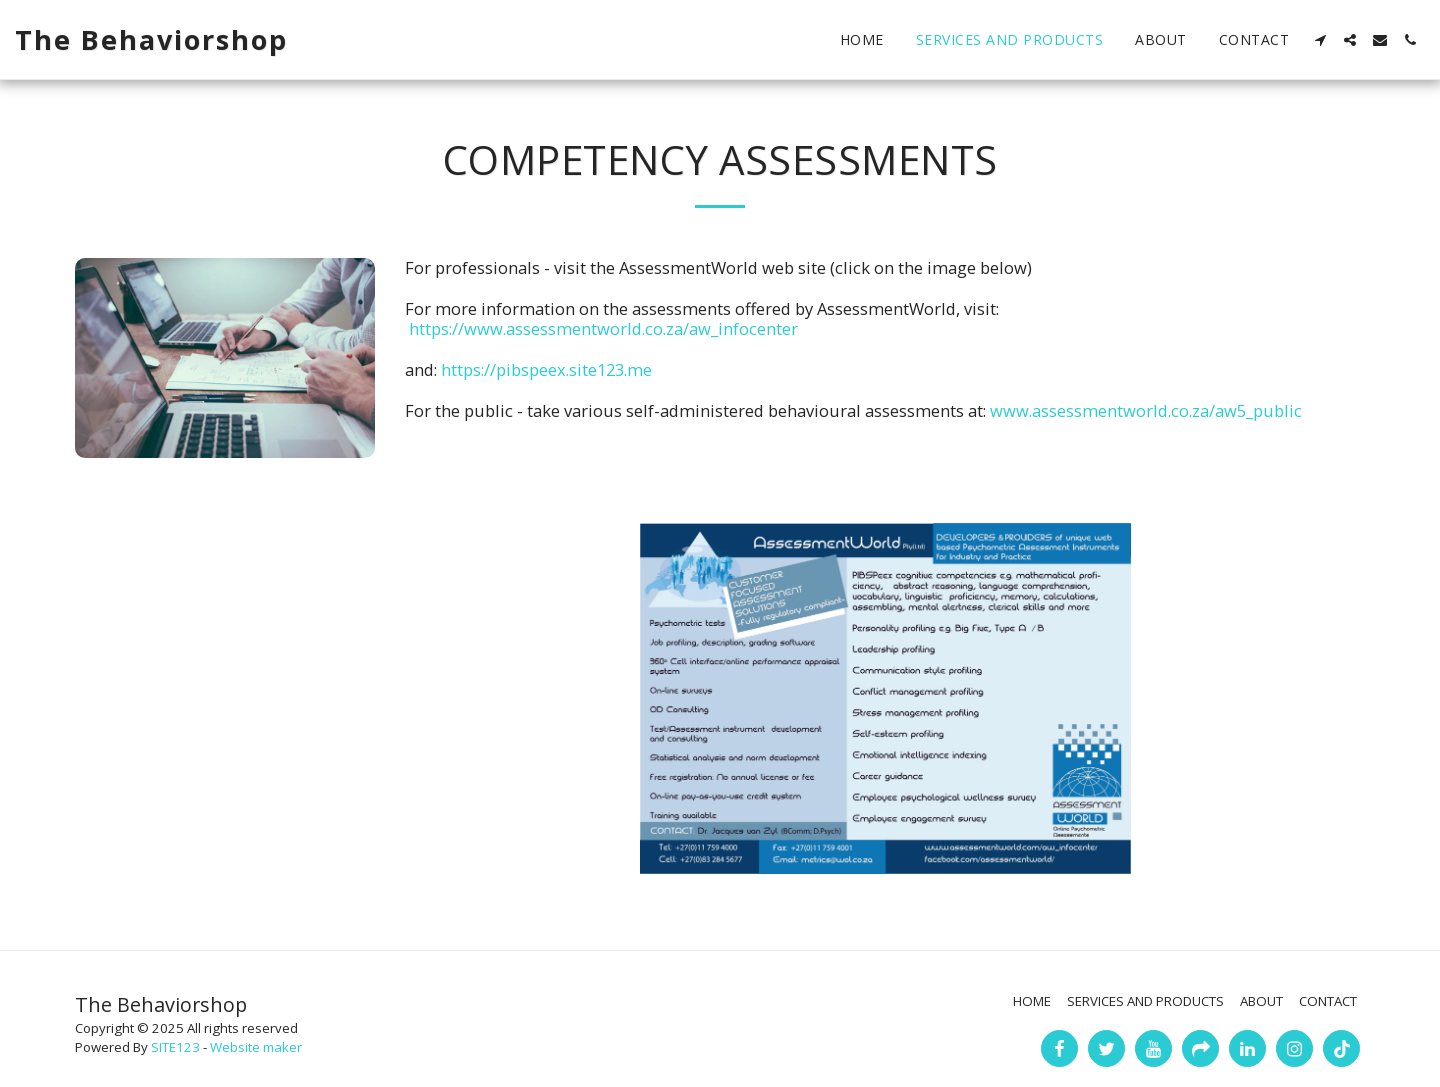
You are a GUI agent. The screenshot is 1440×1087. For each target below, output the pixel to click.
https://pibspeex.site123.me (546, 369)
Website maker (256, 1047)
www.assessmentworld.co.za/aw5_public (1146, 410)
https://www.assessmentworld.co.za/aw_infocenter (603, 328)
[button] (1320, 40)
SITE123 (175, 1047)
